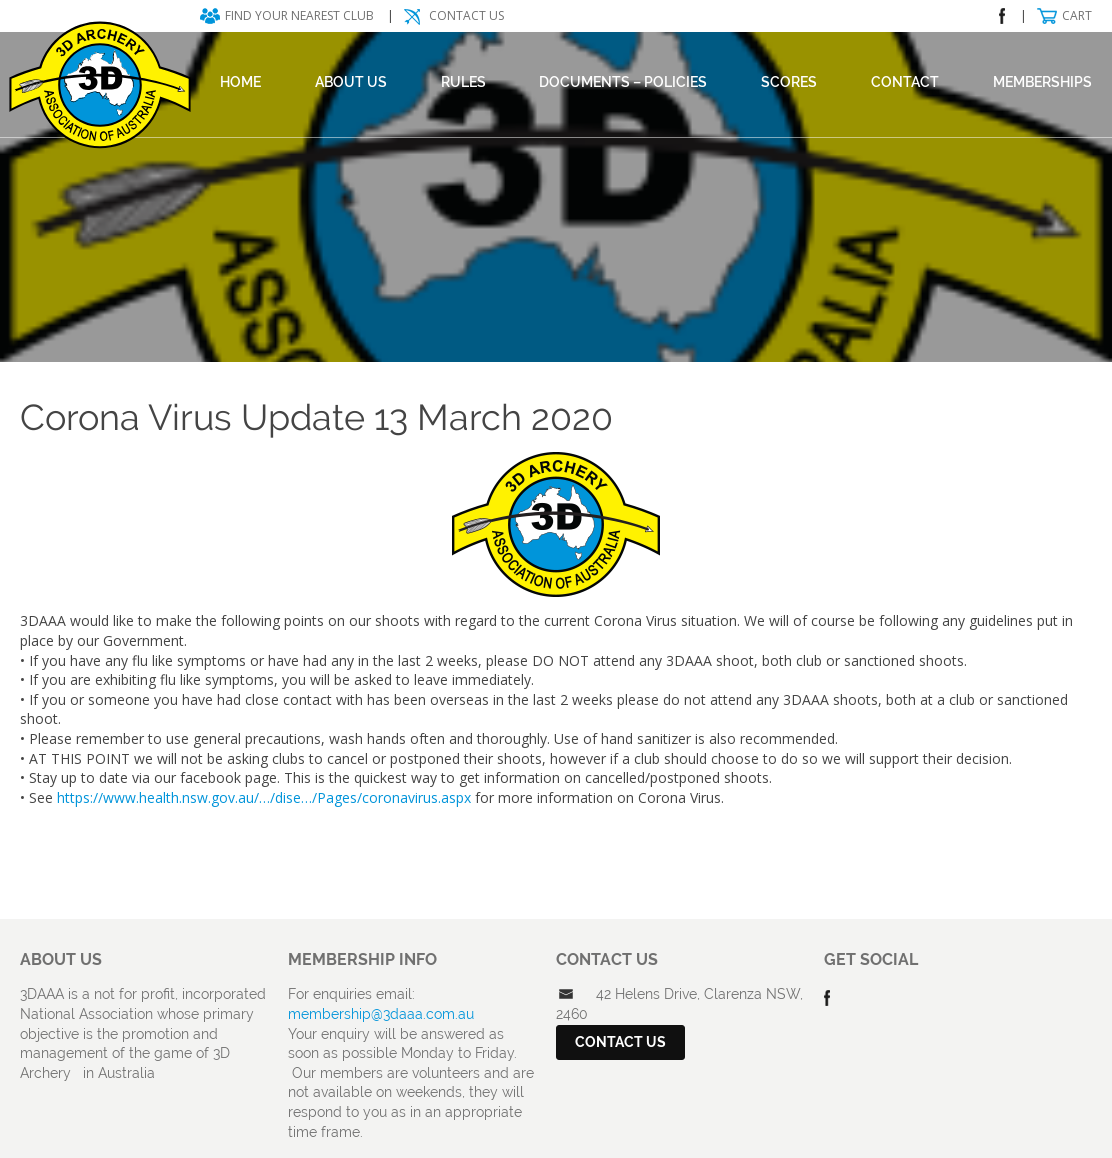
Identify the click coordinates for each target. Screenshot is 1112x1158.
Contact (905, 82)
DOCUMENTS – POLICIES (623, 82)
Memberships (1042, 82)
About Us (351, 82)
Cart (1077, 15)
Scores (789, 82)
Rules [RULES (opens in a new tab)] (463, 82)
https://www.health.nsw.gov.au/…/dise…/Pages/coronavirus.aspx (264, 797)
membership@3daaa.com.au (381, 1014)
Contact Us (466, 15)
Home (240, 82)
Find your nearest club (299, 15)
